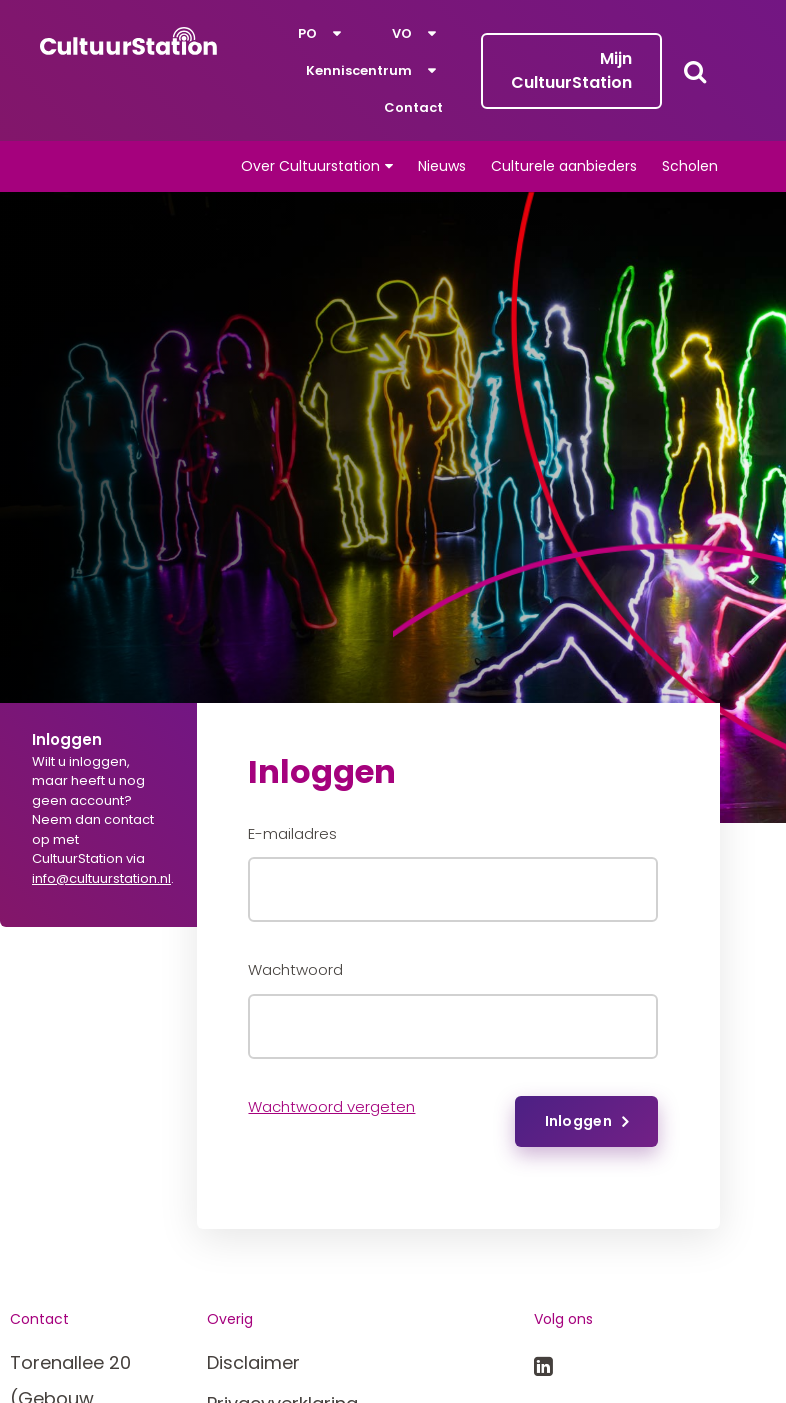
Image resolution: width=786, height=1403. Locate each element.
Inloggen (579, 1121)
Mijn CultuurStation (571, 70)
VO (402, 33)
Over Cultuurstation (310, 166)
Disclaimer (253, 1362)
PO (307, 33)
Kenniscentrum (359, 70)
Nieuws (442, 166)
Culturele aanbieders (564, 166)
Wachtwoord (295, 969)
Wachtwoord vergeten (331, 1106)
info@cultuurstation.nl (101, 878)
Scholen (690, 166)
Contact (413, 107)
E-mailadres (292, 833)
